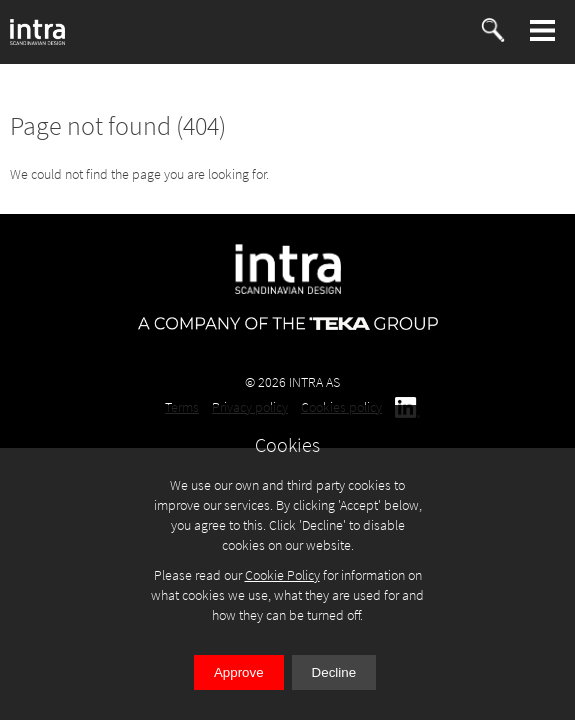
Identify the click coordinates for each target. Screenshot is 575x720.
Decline (334, 672)
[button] (543, 30)
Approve (239, 672)
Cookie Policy (282, 575)
